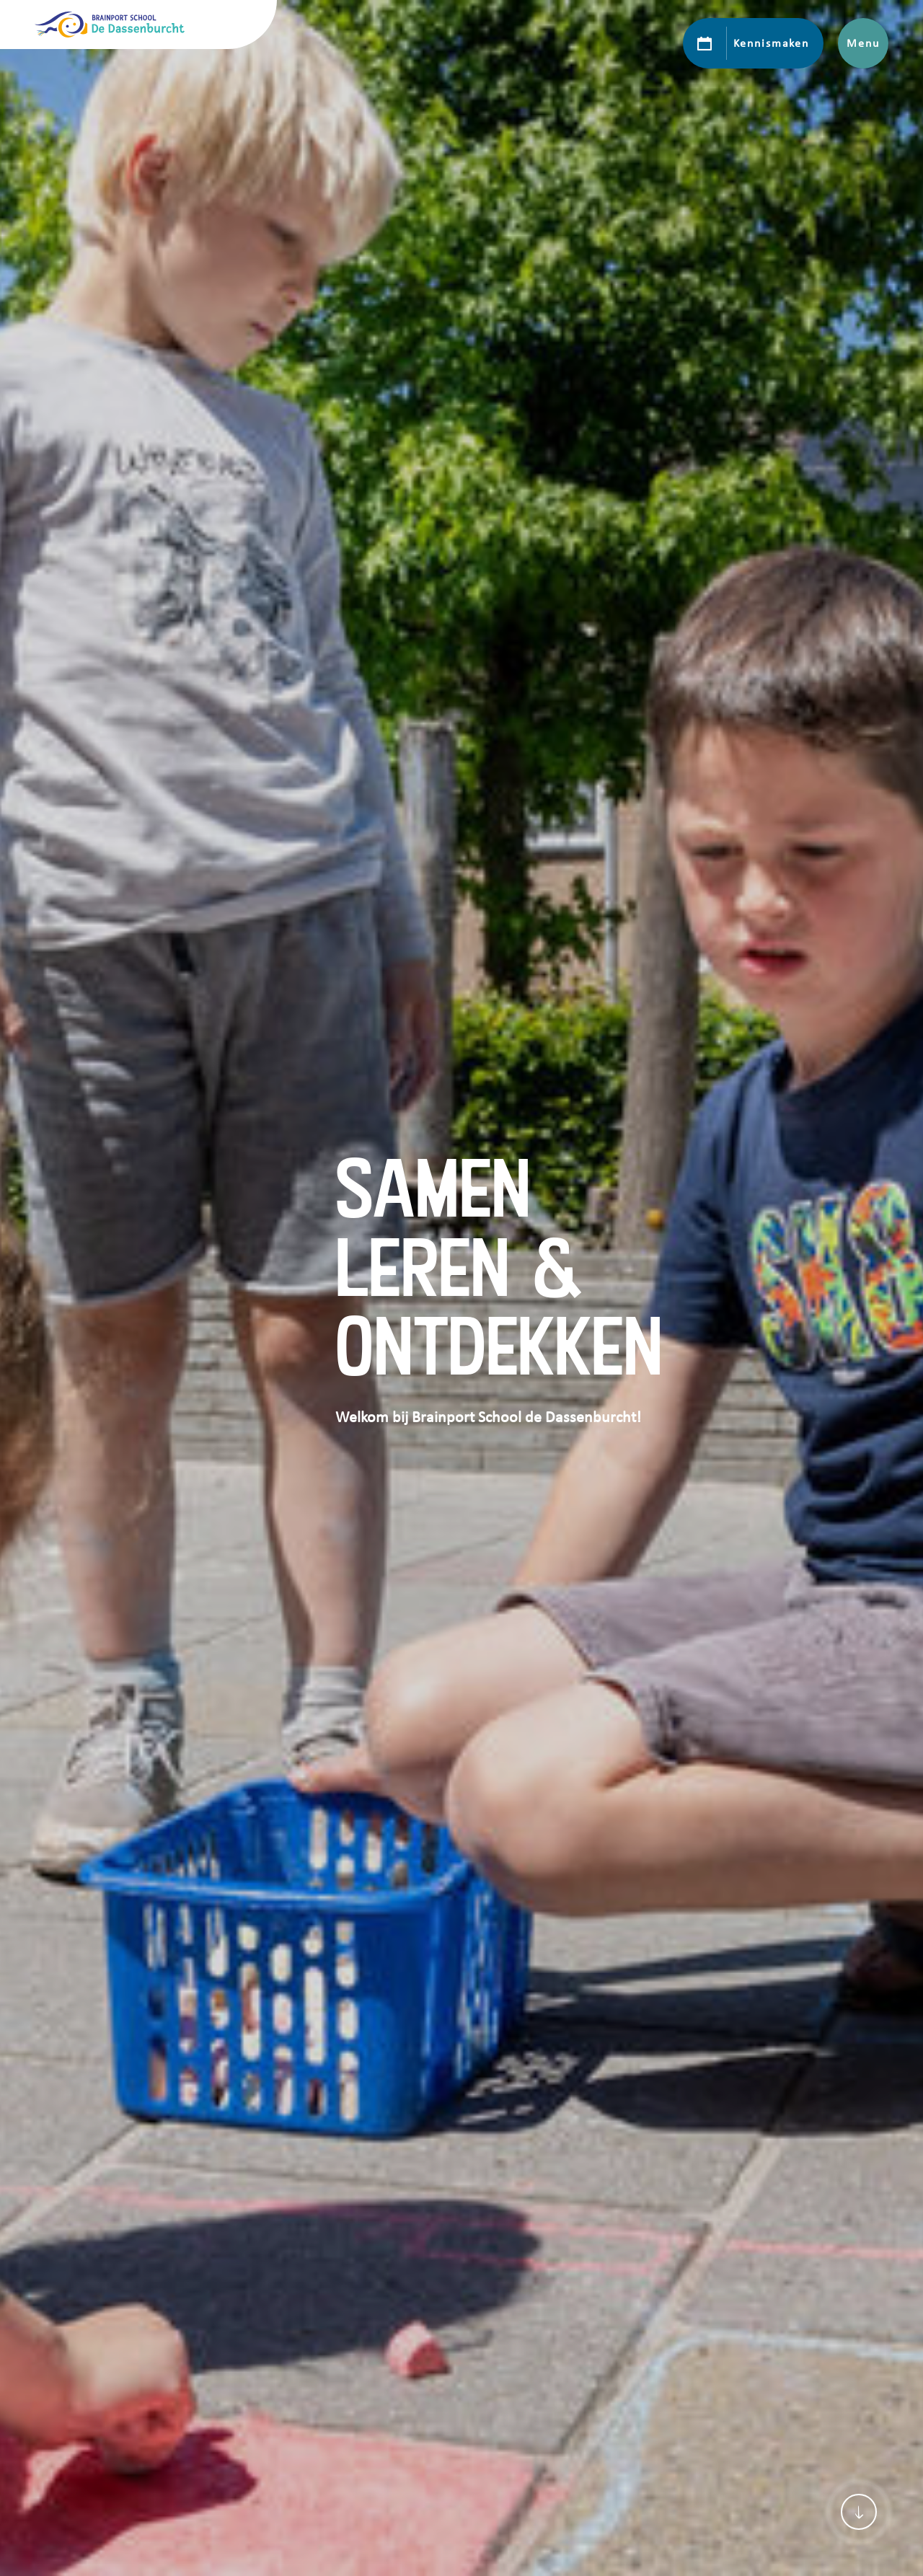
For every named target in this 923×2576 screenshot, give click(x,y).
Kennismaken (771, 43)
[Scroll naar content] (859, 2512)
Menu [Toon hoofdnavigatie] (863, 43)
